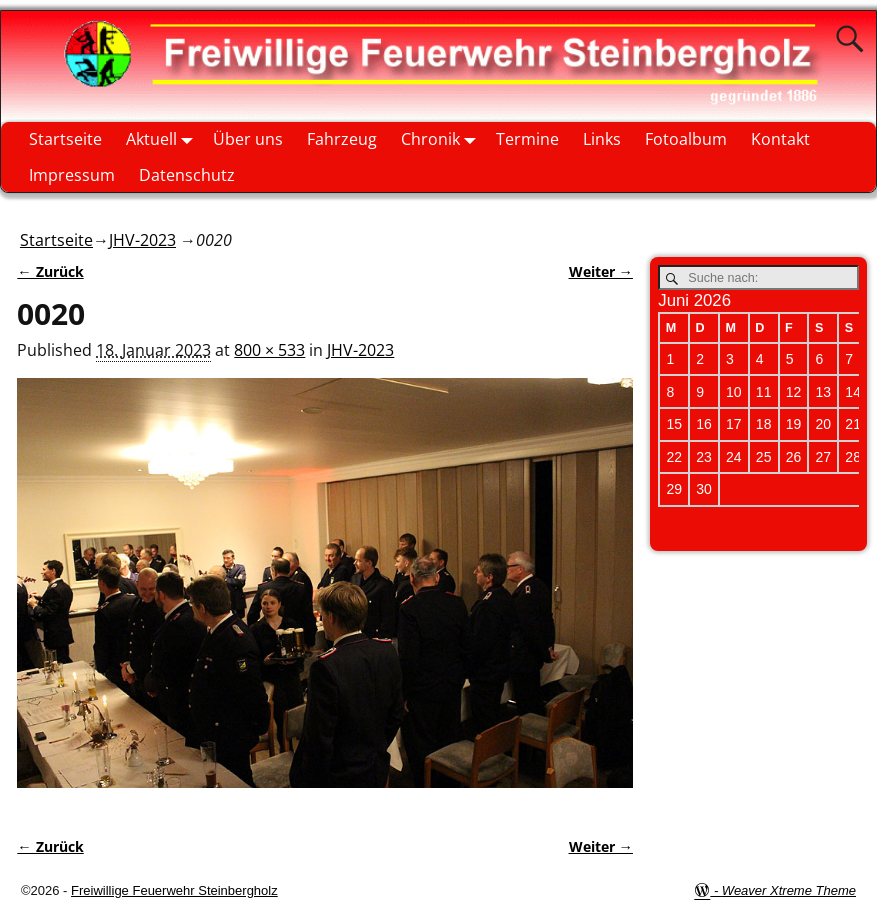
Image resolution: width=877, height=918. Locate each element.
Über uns (248, 139)
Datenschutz (187, 175)
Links (602, 139)
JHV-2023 (142, 240)
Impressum (72, 175)
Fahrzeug (342, 139)
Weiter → (601, 271)
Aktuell (163, 139)
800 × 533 (269, 350)
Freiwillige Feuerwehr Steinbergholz (174, 890)
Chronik (442, 139)
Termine (527, 139)
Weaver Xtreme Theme (789, 890)
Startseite (65, 139)
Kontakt (780, 139)
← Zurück (50, 271)
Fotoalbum (686, 139)
